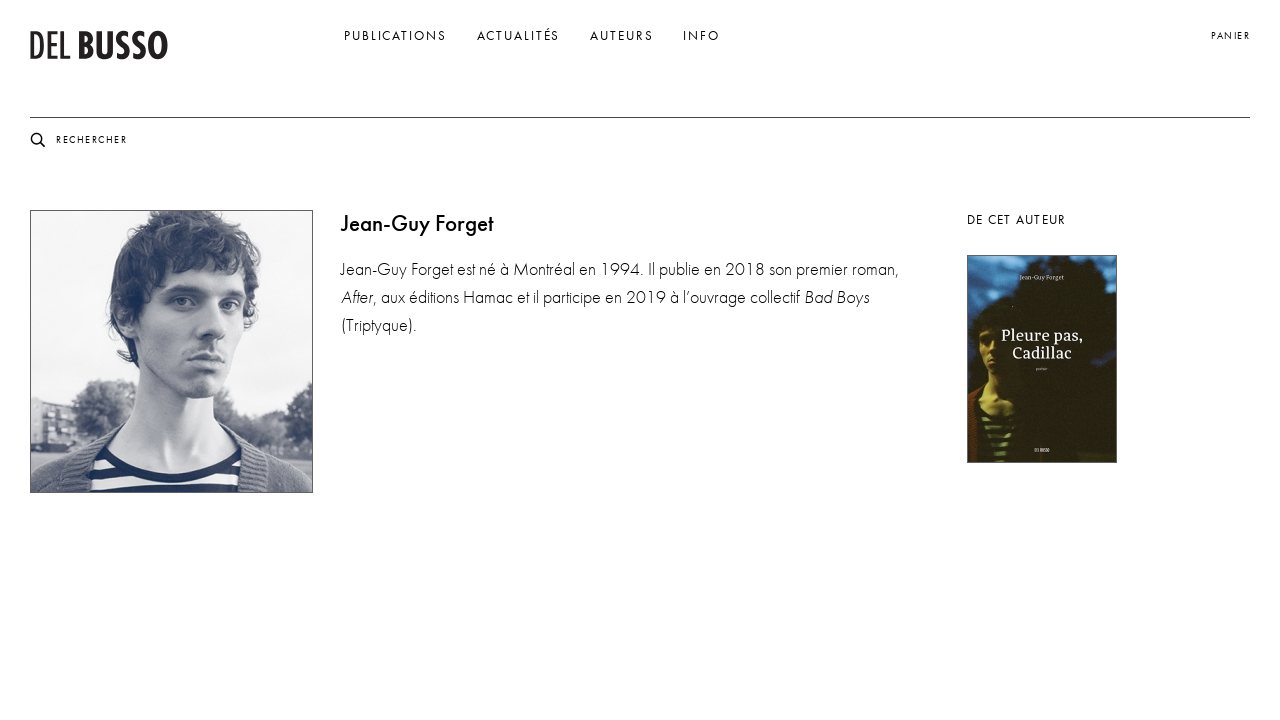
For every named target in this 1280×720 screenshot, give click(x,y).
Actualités (519, 36)
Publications (395, 36)
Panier (1230, 35)
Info (701, 36)
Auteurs (621, 36)
